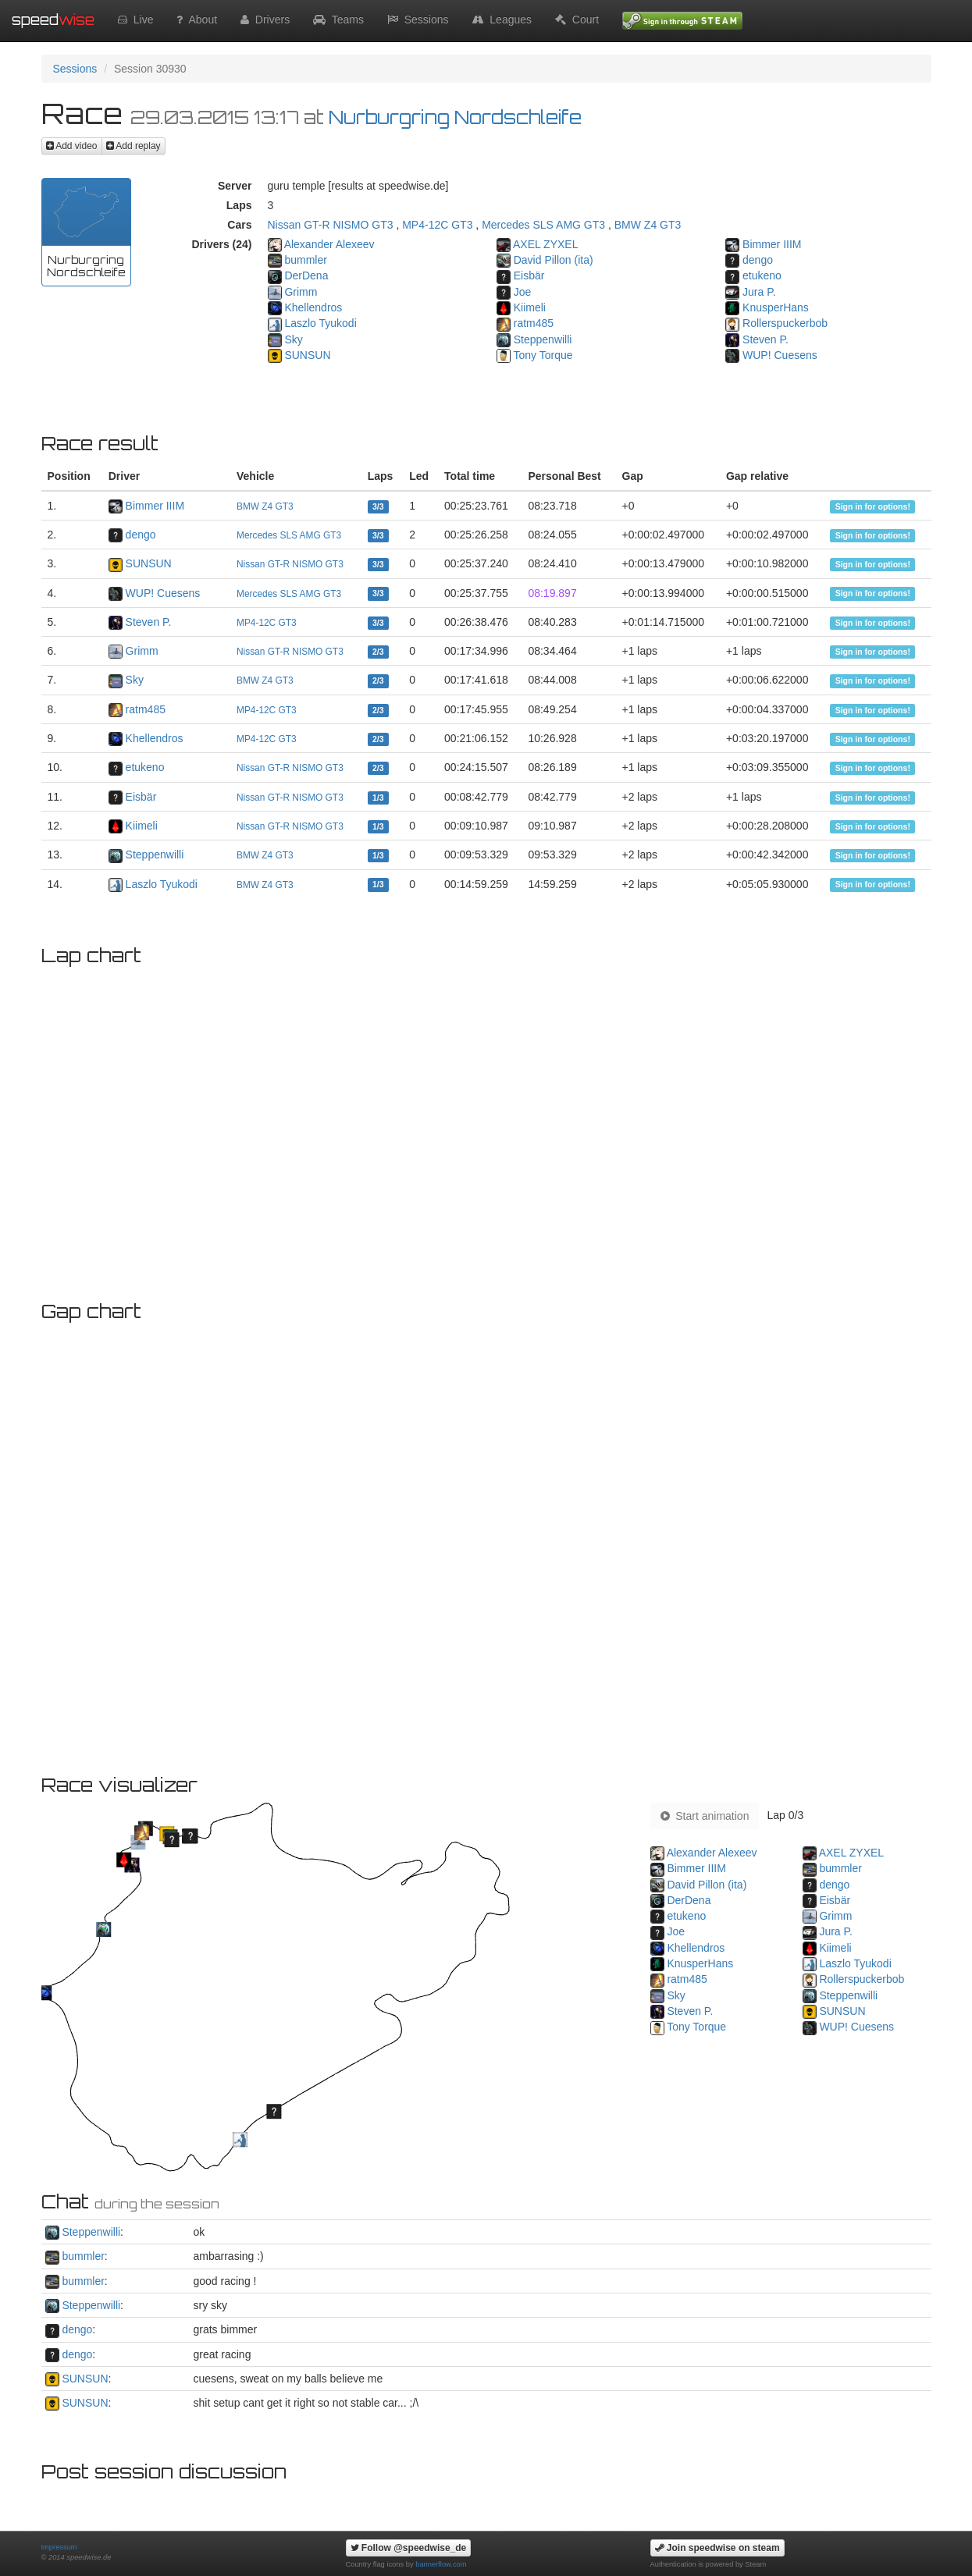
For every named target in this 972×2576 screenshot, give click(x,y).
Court (577, 19)
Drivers (265, 19)
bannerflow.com (440, 2564)
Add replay (133, 145)
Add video (72, 145)
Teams (338, 19)
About (196, 19)
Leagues (502, 19)
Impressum (59, 2547)
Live (135, 19)
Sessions (418, 19)
